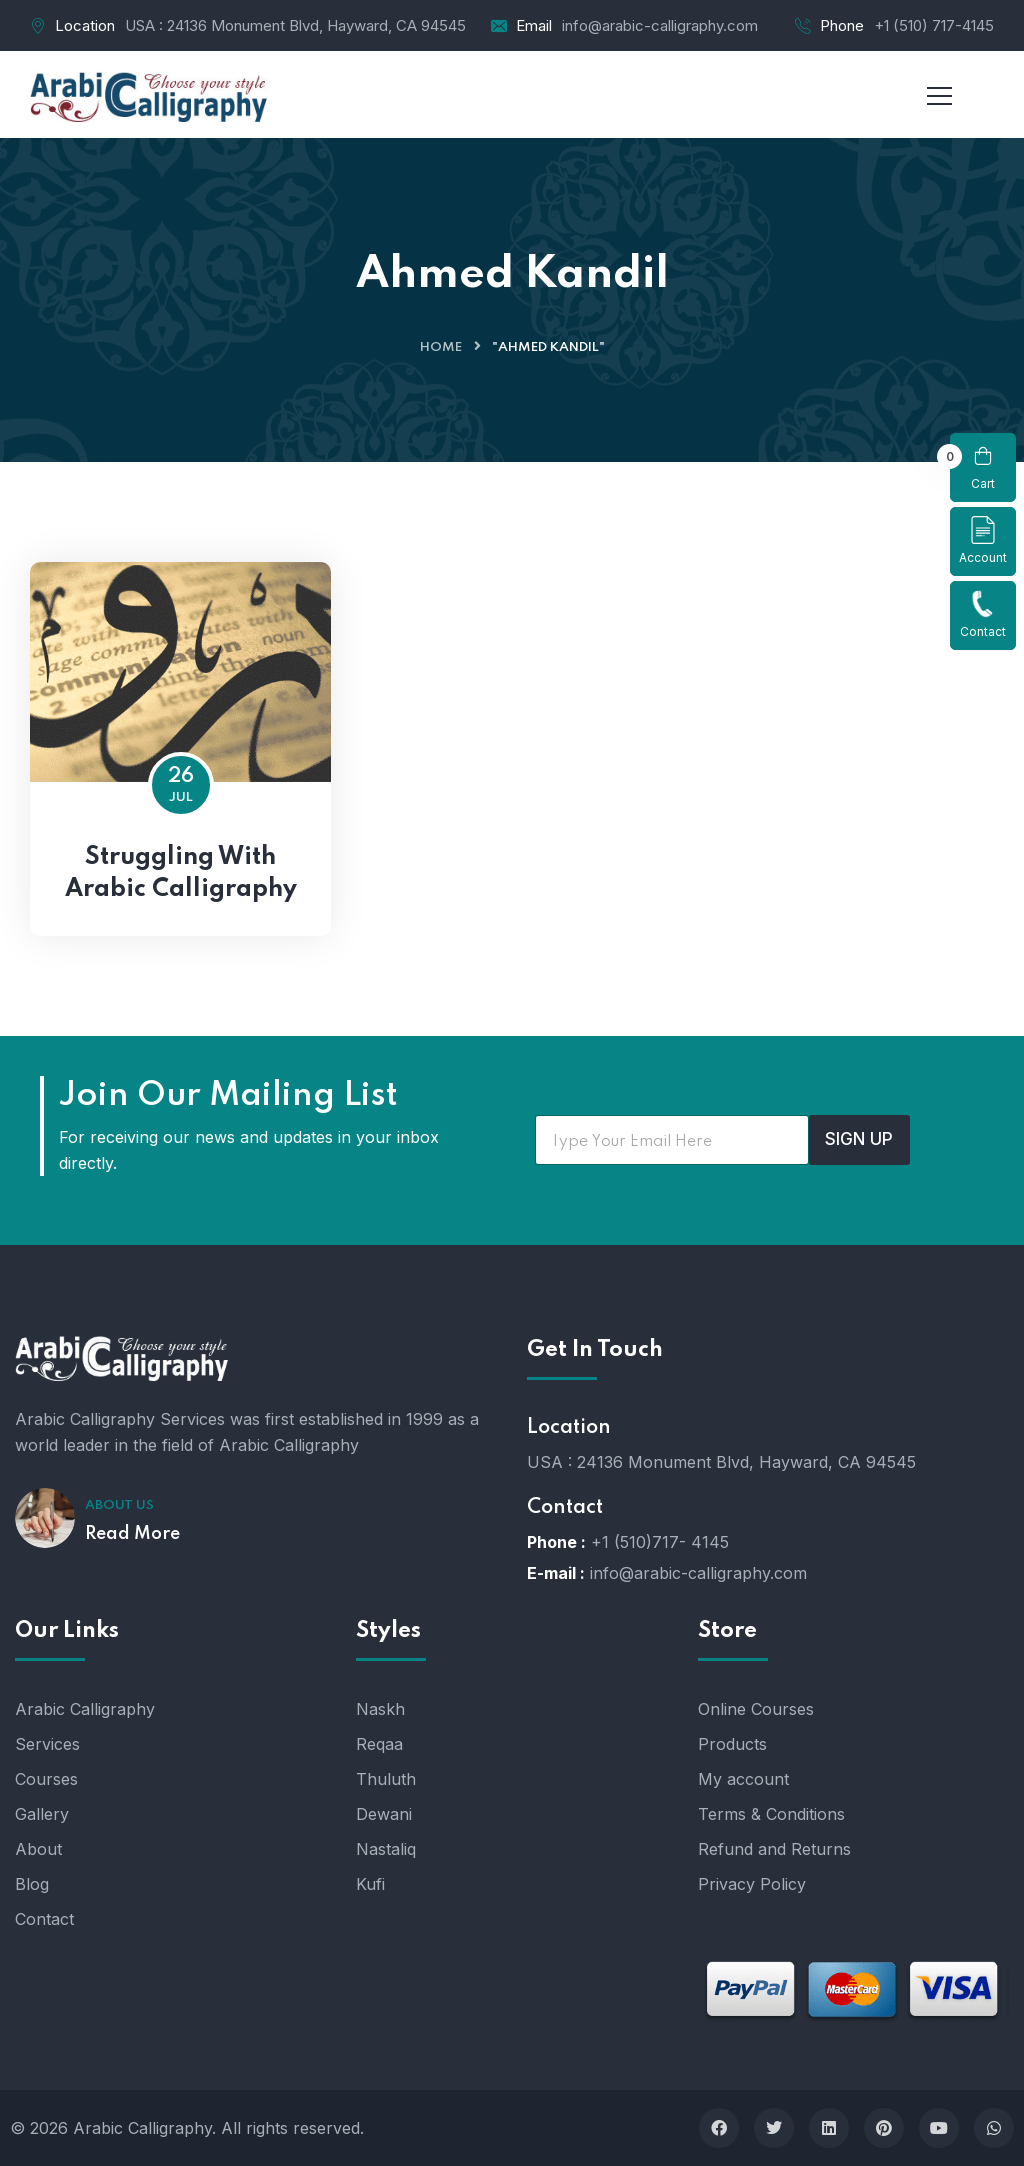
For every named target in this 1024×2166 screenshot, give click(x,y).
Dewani (384, 1814)
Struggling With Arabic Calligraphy (181, 873)
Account (983, 540)
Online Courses (756, 1709)
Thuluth (386, 1779)
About (38, 1849)
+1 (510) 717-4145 (934, 25)
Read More (132, 1534)
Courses (46, 1779)
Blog (32, 1884)
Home (441, 347)
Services (47, 1744)
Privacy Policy (752, 1884)
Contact (983, 614)
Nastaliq (386, 1849)
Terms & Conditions (771, 1814)
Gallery (42, 1814)
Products (732, 1744)
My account (743, 1779)
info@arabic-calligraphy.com (660, 25)
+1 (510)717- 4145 (660, 1542)
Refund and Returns (774, 1849)
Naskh (380, 1709)
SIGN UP (859, 1139)
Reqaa (379, 1744)
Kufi (370, 1884)
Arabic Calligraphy (85, 1709)
